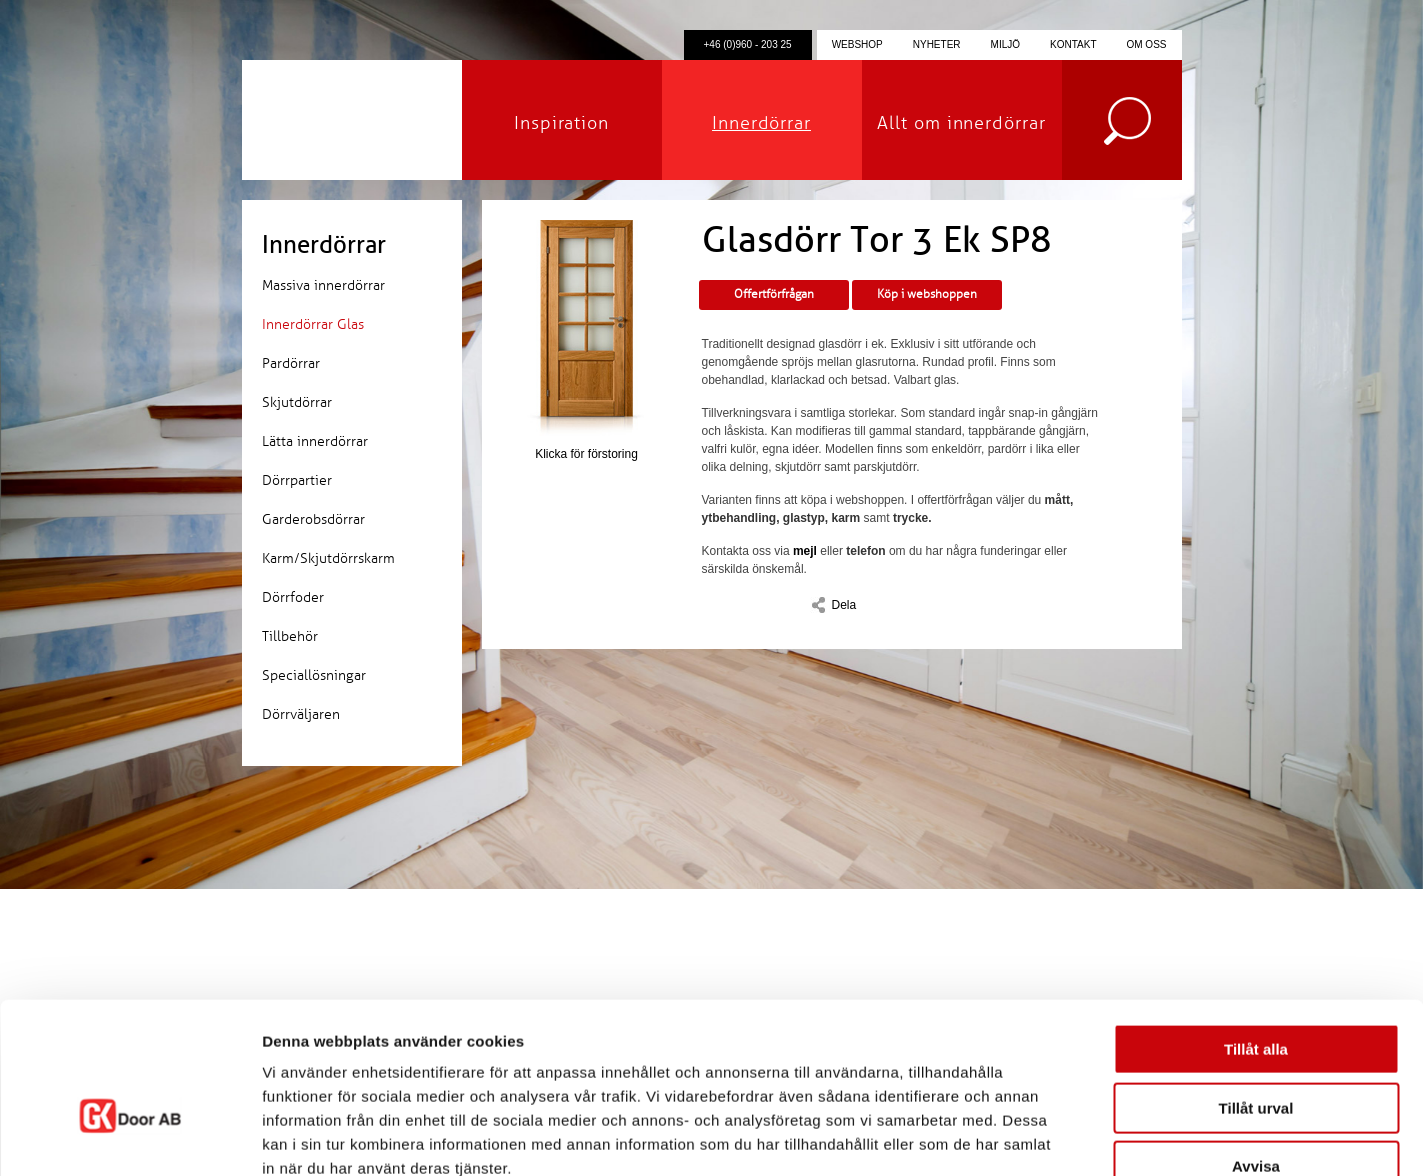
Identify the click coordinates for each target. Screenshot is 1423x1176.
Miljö (1005, 44)
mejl (805, 551)
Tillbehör (290, 636)
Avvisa (1256, 1048)
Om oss (1146, 44)
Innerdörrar (761, 123)
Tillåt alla (1256, 931)
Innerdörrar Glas (313, 324)
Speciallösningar (314, 675)
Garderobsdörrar (313, 519)
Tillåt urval (1256, 990)
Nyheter (937, 44)
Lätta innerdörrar (315, 441)
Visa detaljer (1086, 1136)
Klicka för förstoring (587, 340)
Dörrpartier (297, 480)
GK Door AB (352, 120)
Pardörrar (291, 363)
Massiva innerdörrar (323, 285)
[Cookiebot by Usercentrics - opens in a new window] (129, 1137)
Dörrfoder (293, 597)
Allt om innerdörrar (961, 123)
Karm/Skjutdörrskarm (328, 558)
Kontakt (1073, 44)
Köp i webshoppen (927, 294)
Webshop (857, 44)
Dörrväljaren (301, 714)
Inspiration (561, 123)
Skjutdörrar (297, 402)
